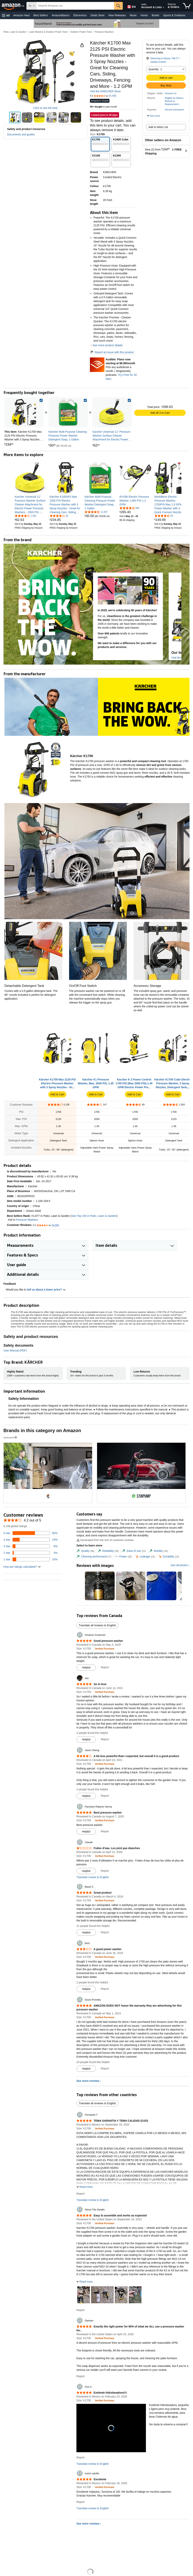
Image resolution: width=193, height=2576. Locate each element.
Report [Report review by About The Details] (80, 2377)
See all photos (179, 1632)
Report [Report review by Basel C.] (105, 2000)
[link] (68, 412)
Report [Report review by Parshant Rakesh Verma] (105, 1899)
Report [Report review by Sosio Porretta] (105, 2136)
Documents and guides (21, 134)
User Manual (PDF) (15, 1418)
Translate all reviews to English (97, 1693)
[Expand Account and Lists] (163, 7)
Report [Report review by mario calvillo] (80, 2569)
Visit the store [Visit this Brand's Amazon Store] (179, 725)
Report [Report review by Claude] (105, 1938)
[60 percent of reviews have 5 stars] (30, 1601)
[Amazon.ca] (13, 6)
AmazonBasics (61, 15)
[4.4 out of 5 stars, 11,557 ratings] (96, 511)
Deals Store (98, 15)
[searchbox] (75, 5)
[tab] (85, 1619)
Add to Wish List (158, 127)
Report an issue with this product (112, 352)
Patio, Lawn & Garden (14, 32)
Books (155, 15)
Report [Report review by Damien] (80, 2443)
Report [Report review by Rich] (105, 2056)
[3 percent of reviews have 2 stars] (30, 1620)
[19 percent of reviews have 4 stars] (30, 1607)
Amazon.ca (170, 93)
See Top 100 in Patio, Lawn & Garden (94, 1283)
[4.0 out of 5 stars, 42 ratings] (59, 515)
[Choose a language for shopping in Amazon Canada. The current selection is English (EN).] (130, 6)
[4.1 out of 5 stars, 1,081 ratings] (25, 515)
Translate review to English (92, 1944)
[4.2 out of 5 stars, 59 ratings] (163, 515)
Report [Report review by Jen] (105, 1806)
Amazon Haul (21, 15)
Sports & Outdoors (174, 15)
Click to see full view (45, 107)
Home (144, 15)
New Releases (117, 15)
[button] (5, 15)
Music (133, 15)
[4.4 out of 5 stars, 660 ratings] (129, 507)
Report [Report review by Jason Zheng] (105, 1863)
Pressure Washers (104, 32)
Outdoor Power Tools (81, 32)
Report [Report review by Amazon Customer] (105, 1735)
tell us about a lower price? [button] (46, 1357)
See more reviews (87, 2148)
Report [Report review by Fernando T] (80, 2261)
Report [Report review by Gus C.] (80, 2525)
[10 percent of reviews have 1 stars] (30, 1627)
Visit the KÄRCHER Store (105, 91)
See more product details (108, 345)
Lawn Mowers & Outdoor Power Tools (48, 32)
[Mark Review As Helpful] (86, 1735)
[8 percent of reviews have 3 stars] (30, 1614)
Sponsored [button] (10, 1505)
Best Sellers (40, 15)
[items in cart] (186, 6)
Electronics (79, 15)
